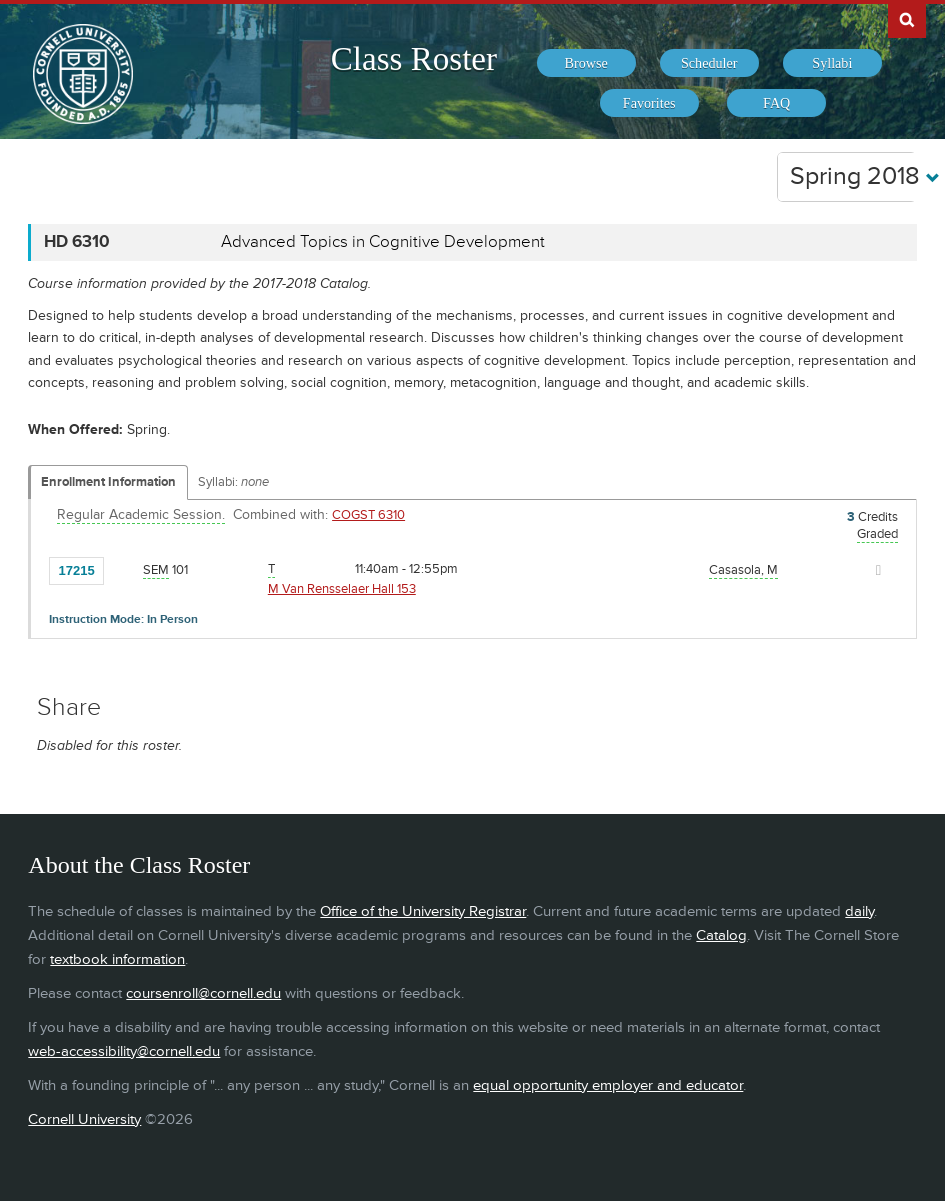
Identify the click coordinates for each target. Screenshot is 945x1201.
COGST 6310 (368, 515)
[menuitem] (586, 63)
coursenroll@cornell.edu (203, 993)
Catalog (721, 935)
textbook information (117, 959)
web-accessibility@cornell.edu (124, 1051)
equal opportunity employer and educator (608, 1085)
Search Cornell (907, 19)
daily (859, 911)
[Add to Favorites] (124, 569)
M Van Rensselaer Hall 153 (342, 589)
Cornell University (84, 1119)
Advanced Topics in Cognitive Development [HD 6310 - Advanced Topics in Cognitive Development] (383, 242)
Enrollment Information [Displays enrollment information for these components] (108, 482)
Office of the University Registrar (423, 911)
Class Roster (414, 59)
